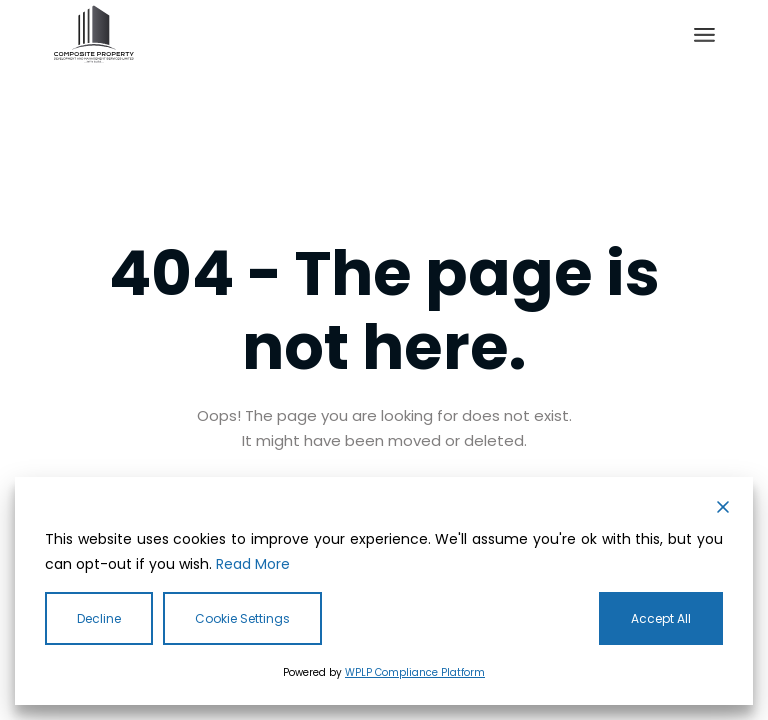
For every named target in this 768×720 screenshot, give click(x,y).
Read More (253, 564)
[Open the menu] (704, 35)
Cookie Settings (242, 618)
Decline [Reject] (99, 618)
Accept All (661, 618)
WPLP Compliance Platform (415, 672)
